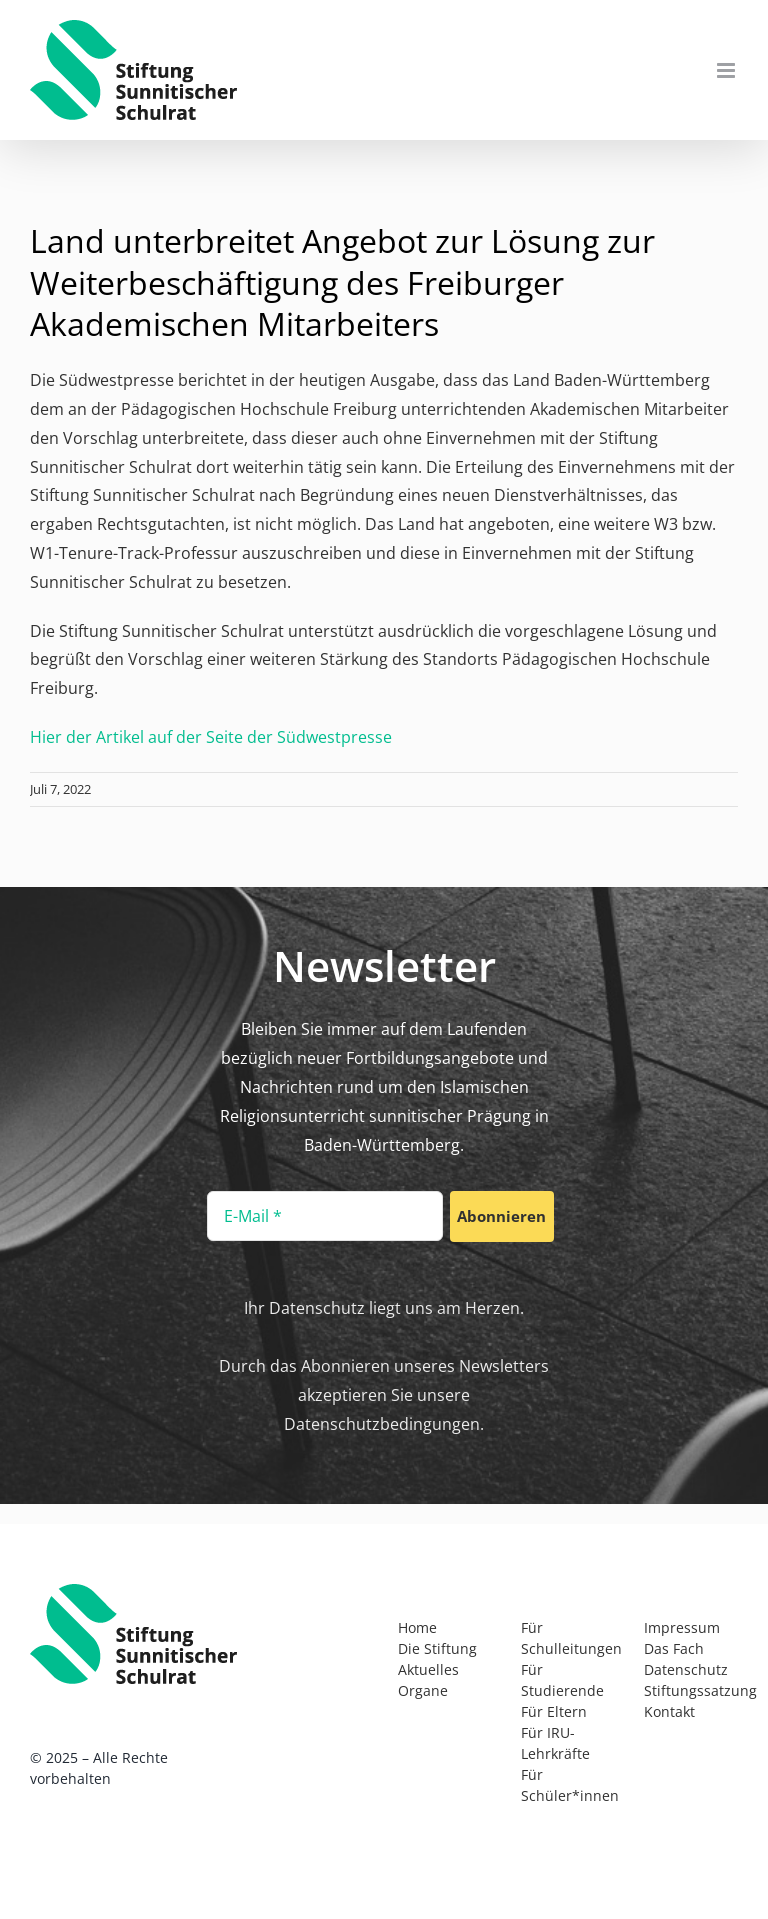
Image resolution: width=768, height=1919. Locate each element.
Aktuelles (428, 1669)
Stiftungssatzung (700, 1690)
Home (417, 1627)
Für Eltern (554, 1711)
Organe (423, 1690)
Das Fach (674, 1648)
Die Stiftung (437, 1648)
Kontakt (669, 1711)
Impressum (682, 1627)
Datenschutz (686, 1669)
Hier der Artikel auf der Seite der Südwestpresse (211, 737)
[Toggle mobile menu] (727, 70)
